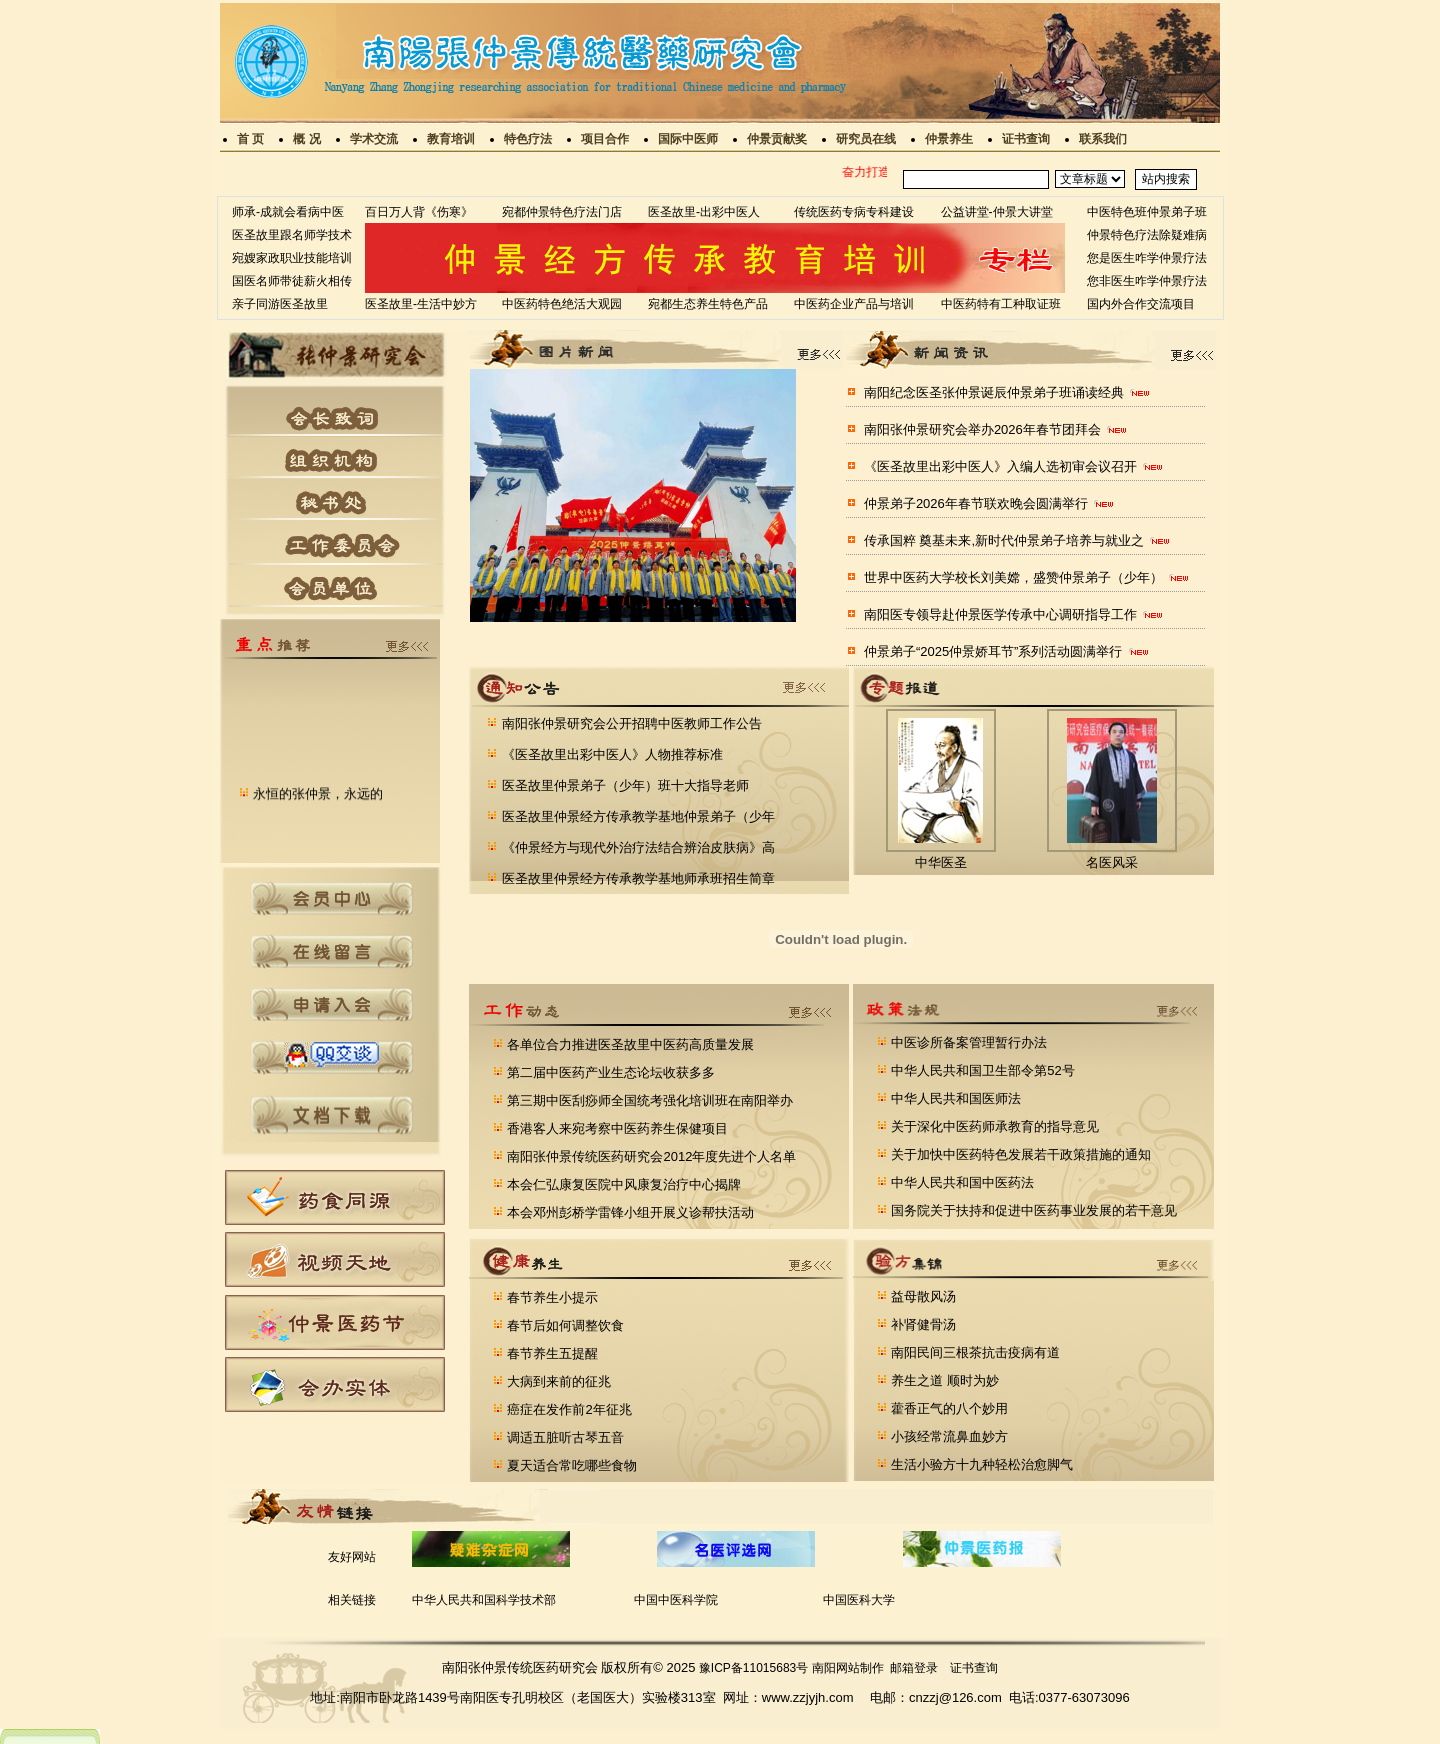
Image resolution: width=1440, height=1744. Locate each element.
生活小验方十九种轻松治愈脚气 (981, 1464)
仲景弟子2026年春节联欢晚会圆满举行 (976, 503)
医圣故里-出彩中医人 (704, 212)
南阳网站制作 (848, 1668)
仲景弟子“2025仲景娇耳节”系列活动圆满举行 (993, 651)
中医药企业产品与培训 (854, 304)
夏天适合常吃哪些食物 (571, 1465)
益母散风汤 (922, 1296)
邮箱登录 (914, 1668)
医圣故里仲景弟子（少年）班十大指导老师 (623, 785)
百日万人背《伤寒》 (419, 212)
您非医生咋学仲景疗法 (1147, 281)
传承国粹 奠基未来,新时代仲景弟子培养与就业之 (1004, 540)
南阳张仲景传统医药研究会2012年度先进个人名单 (650, 1156)
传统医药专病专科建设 (854, 212)
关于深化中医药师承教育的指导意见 (994, 1126)
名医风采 (1112, 862)
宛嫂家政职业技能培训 (292, 258)
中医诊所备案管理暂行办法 (968, 1042)
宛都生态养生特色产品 (708, 304)
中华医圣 (941, 862)
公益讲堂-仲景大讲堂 (997, 212)
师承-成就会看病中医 (288, 212)
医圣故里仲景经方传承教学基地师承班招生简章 (636, 878)
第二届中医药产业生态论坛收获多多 (610, 1072)
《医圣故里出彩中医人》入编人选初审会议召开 (1000, 466)
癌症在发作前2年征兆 (568, 1409)
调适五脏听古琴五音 (564, 1437)
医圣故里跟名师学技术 (292, 235)
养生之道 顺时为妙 (943, 1380)
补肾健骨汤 (922, 1324)
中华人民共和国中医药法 (961, 1182)
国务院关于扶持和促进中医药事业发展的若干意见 (1033, 1210)
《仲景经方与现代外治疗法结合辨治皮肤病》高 (636, 847)
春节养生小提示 (551, 1297)
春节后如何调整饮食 (564, 1325)
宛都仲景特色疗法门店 (562, 212)
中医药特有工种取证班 (1001, 304)
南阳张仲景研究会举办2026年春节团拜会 (982, 429)
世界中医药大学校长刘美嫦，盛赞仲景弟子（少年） (1013, 577)
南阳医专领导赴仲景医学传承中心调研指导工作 (1000, 614)
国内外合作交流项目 (1141, 304)
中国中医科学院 (676, 1600)
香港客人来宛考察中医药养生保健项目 (616, 1128)
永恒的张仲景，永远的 (317, 801)
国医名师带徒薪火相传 (292, 281)
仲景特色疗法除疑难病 (1147, 235)
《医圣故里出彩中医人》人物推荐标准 (610, 754)
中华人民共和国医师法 (955, 1098)
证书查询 (974, 1668)
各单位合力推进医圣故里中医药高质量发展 (629, 1044)
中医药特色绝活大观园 (562, 304)
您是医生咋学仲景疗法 (1147, 258)
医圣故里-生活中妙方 (421, 304)
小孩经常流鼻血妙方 (948, 1436)
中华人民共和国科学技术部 (484, 1600)
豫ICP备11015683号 (753, 1668)
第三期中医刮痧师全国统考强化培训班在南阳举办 (649, 1100)
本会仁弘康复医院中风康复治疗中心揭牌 (623, 1184)
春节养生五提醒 (551, 1353)
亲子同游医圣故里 (280, 304)
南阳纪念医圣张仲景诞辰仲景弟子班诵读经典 (994, 392)
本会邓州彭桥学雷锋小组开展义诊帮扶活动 (629, 1212)
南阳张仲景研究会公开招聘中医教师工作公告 (630, 723)
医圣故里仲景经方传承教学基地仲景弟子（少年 (636, 816)
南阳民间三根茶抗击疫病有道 (974, 1352)
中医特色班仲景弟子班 (1147, 212)
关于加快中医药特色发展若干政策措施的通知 (1020, 1154)
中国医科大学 (859, 1600)
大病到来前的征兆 (558, 1381)
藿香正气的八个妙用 (948, 1408)
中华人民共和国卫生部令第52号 (981, 1070)
